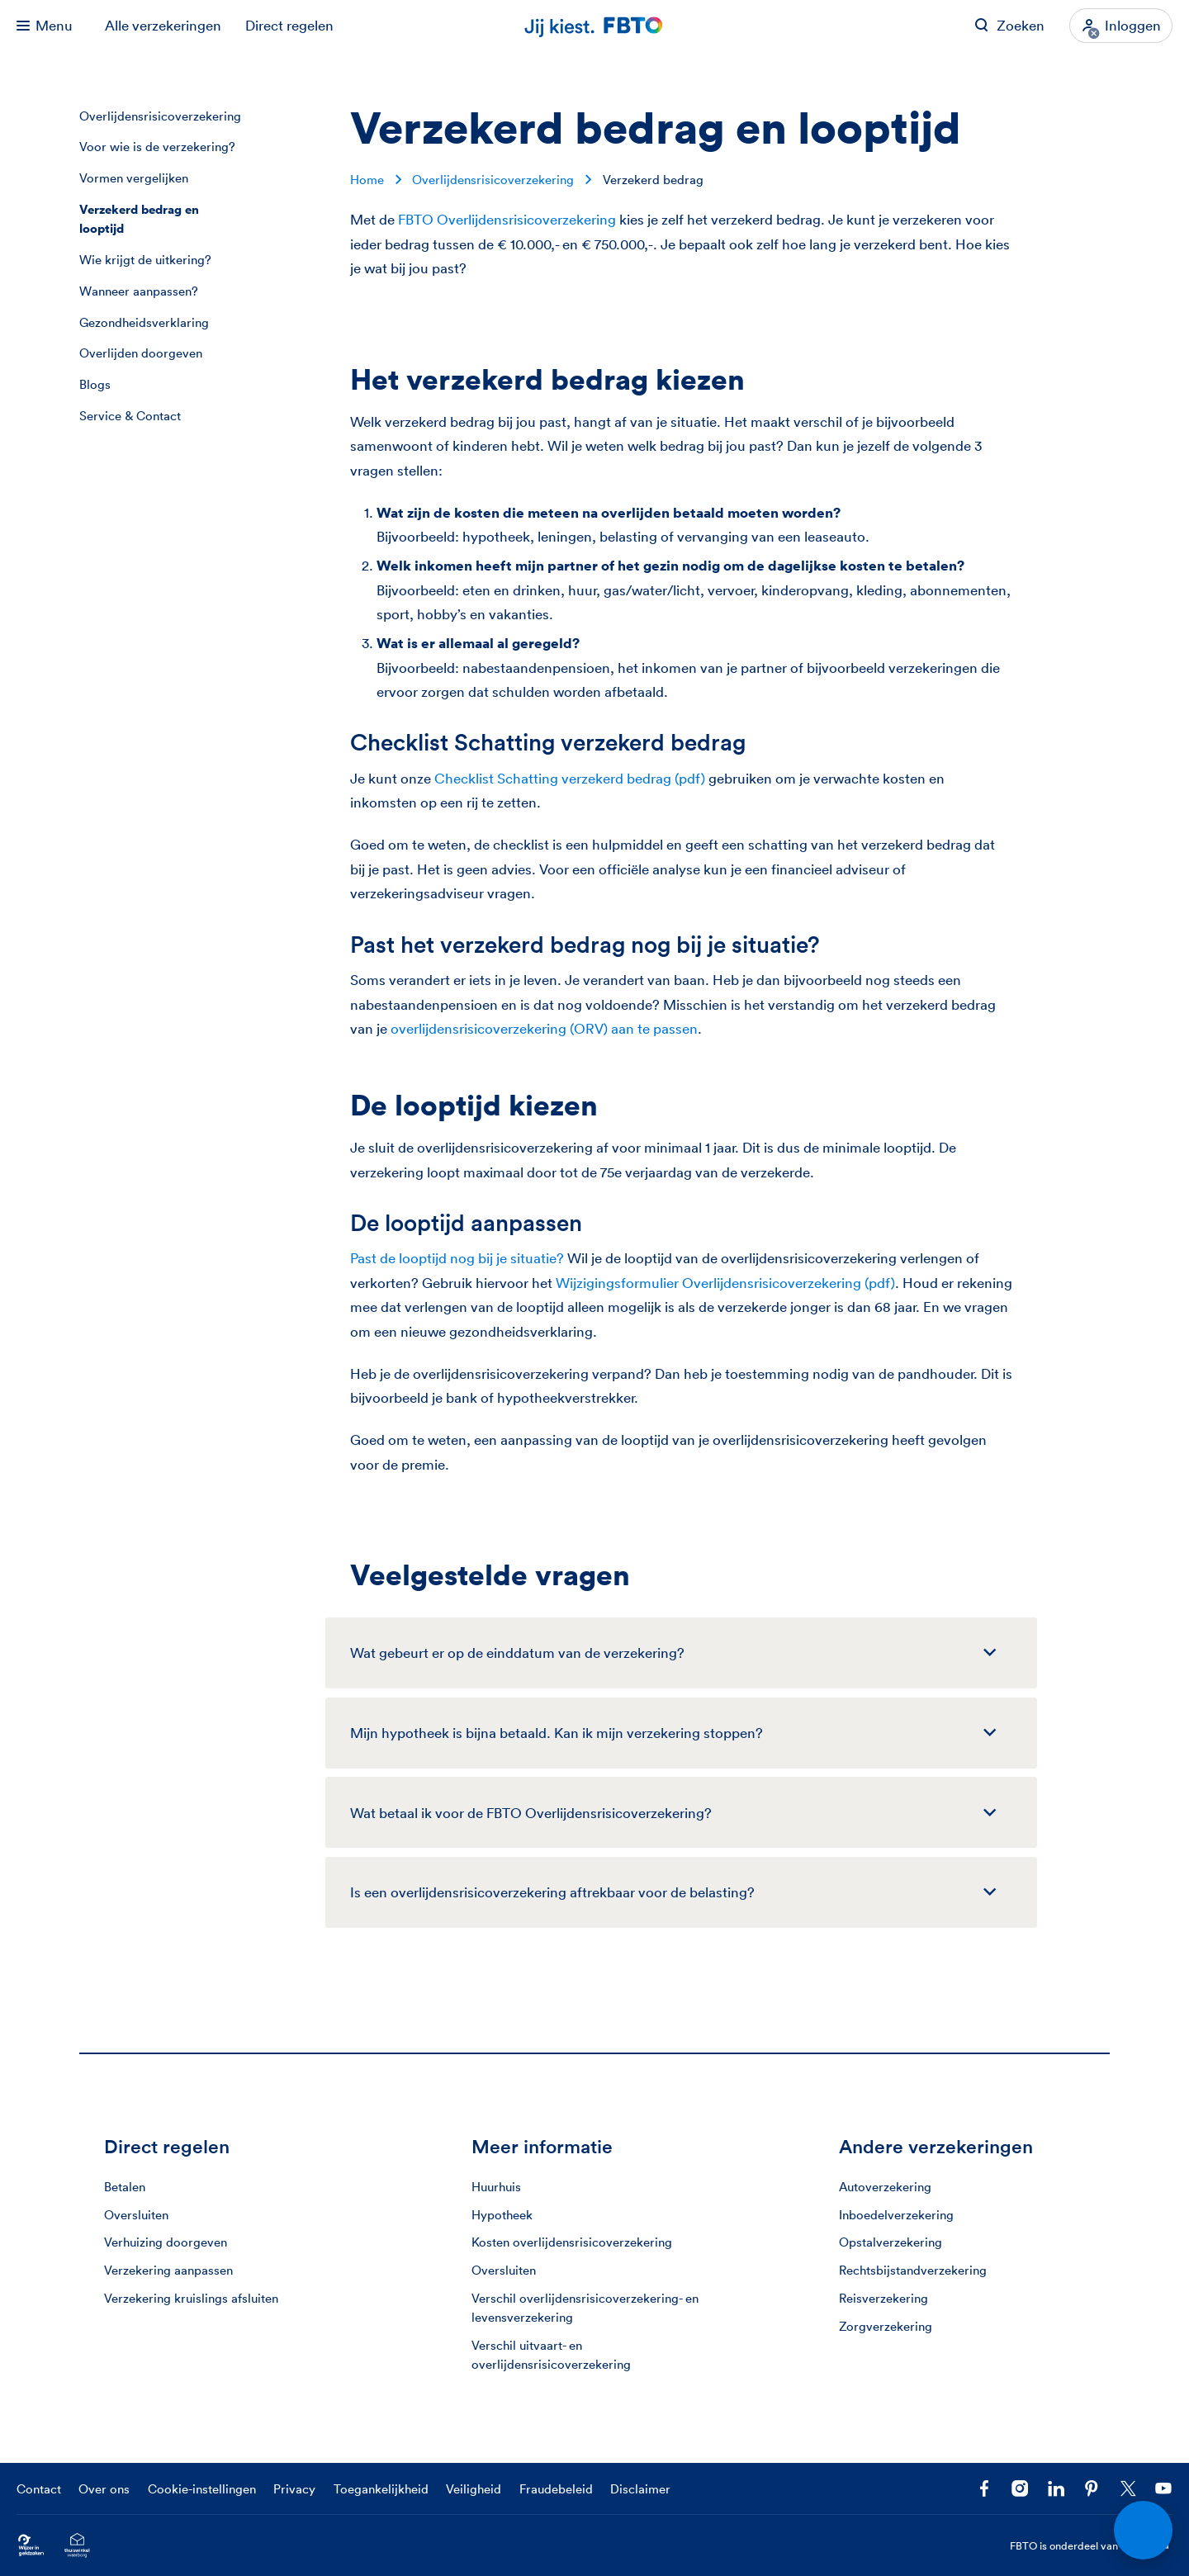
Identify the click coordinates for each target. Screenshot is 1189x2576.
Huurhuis (496, 2187)
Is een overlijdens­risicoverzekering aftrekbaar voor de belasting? (552, 1892)
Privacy (294, 2489)
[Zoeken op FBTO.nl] (1009, 25)
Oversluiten (136, 2215)
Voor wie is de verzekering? (157, 146)
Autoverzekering (885, 2187)
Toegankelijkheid (381, 2489)
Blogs (95, 384)
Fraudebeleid (556, 2489)
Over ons (104, 2489)
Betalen (124, 2187)
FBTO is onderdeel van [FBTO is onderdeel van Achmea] (1091, 2546)
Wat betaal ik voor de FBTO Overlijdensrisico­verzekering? (531, 1812)
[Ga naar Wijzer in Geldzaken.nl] (31, 2545)
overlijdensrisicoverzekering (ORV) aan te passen (544, 1028)
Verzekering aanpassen (168, 2270)
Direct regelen (289, 25)
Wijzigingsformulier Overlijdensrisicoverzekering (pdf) (725, 1282)
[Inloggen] (1120, 25)
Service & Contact (130, 416)
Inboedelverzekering (896, 2215)
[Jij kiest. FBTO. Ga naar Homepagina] (594, 26)
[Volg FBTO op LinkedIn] (1056, 2488)
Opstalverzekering (890, 2242)
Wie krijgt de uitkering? (145, 260)
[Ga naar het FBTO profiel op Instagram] (1020, 2488)
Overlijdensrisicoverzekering (160, 116)
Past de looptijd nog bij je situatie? (457, 1258)
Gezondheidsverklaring (144, 322)
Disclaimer (640, 2489)
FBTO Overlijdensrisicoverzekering (507, 219)
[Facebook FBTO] (984, 2488)
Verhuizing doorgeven (165, 2242)
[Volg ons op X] (1128, 2488)
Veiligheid (473, 2489)
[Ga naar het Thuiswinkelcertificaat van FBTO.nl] (77, 2545)
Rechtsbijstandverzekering (913, 2270)
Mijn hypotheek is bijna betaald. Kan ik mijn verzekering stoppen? (556, 1732)
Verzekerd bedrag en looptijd (139, 219)
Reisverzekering (883, 2298)
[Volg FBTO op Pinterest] (1091, 2488)
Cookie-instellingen (202, 2489)
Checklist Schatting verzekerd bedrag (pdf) (569, 778)
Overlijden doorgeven (140, 353)
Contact (39, 2489)
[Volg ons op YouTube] (1163, 2488)
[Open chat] (1143, 2530)
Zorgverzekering (885, 2326)
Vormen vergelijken (133, 178)
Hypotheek (502, 2215)
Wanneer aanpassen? (138, 291)
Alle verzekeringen (163, 25)
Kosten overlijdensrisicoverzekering (571, 2242)
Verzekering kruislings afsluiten (191, 2298)
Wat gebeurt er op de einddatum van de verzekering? (517, 1652)
